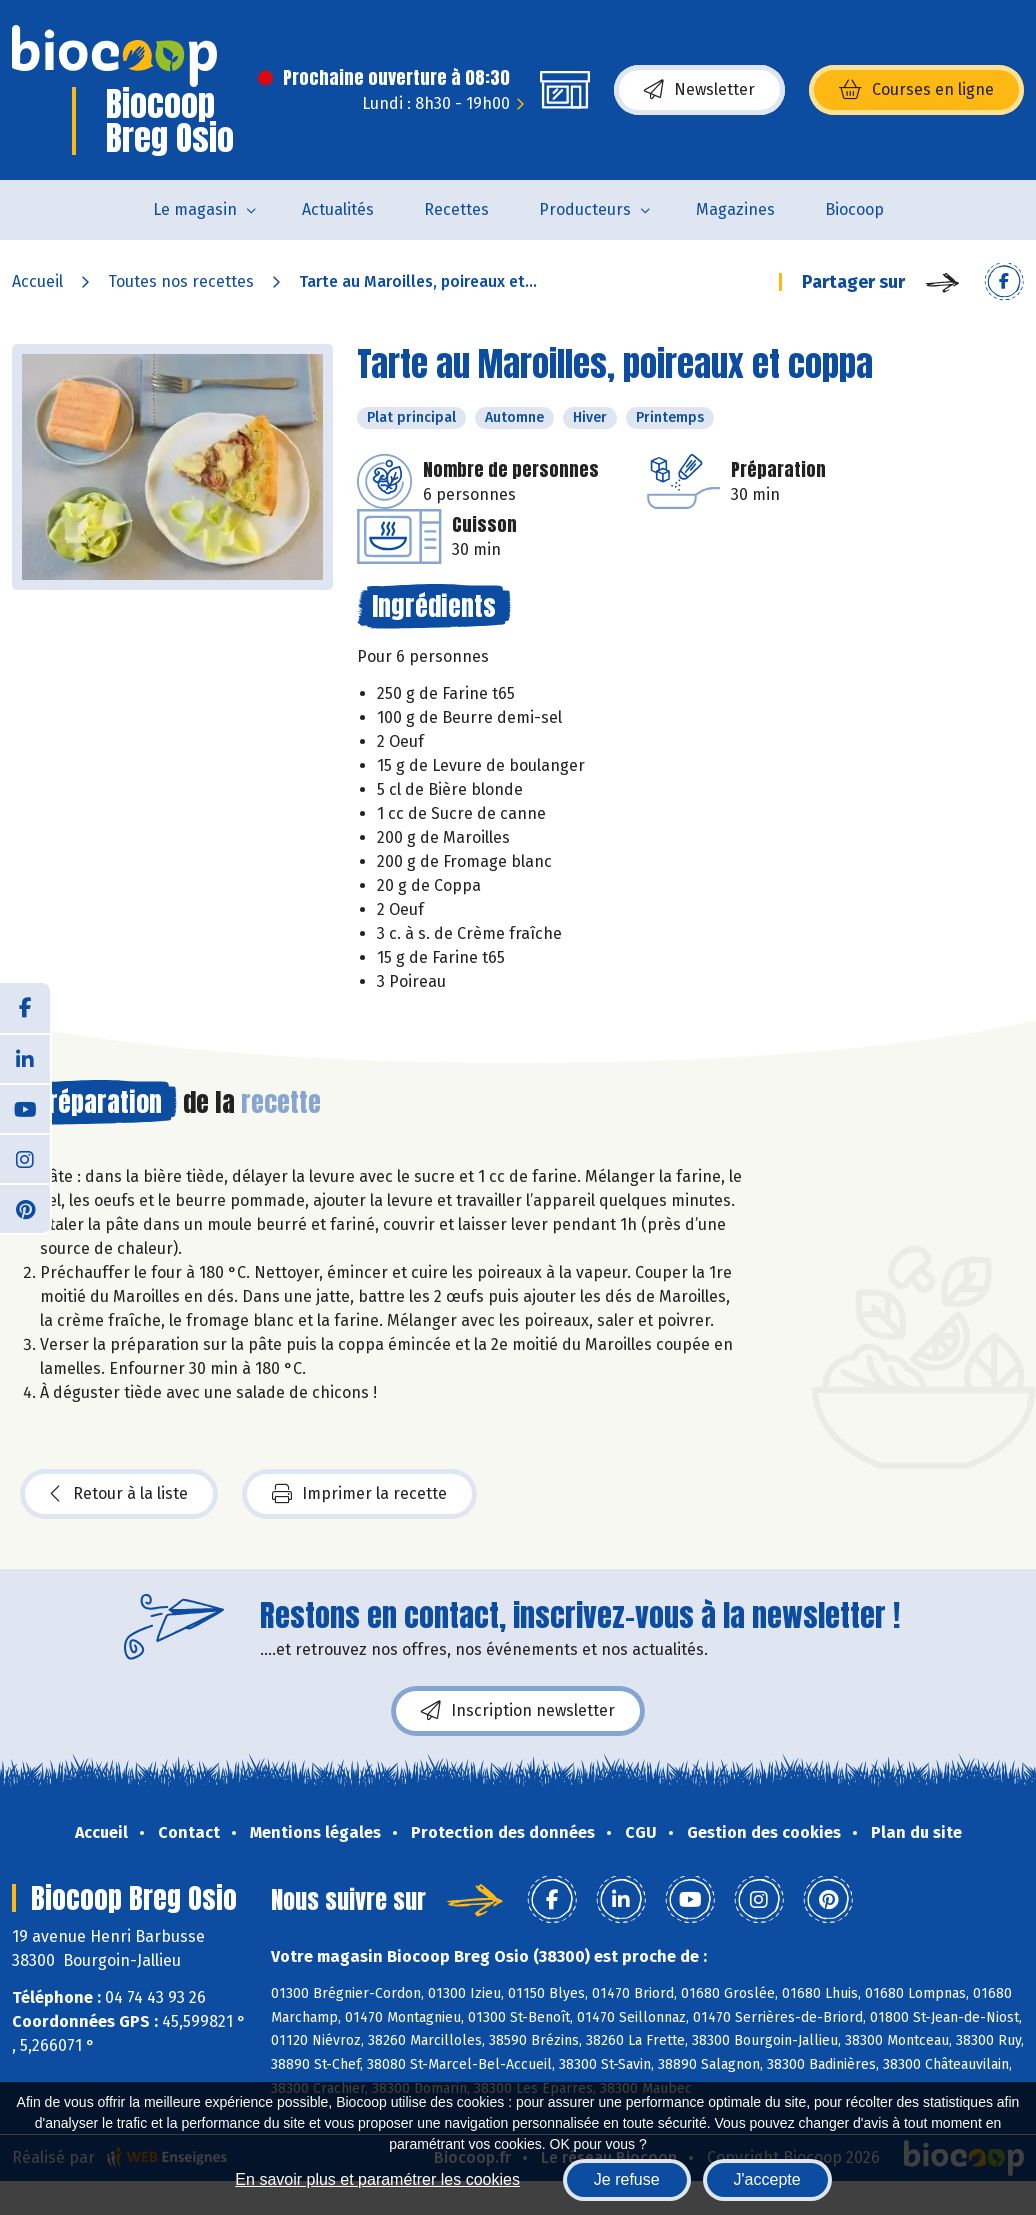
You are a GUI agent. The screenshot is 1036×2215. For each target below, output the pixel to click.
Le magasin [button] (195, 209)
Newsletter (699, 90)
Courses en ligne (916, 90)
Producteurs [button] (585, 209)
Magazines (735, 209)
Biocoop (854, 209)
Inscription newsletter (518, 1711)
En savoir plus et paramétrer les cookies (377, 2179)
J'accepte (767, 2179)
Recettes (456, 209)
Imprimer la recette (359, 1494)
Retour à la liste (119, 1494)
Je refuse (627, 2179)
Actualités (338, 209)
